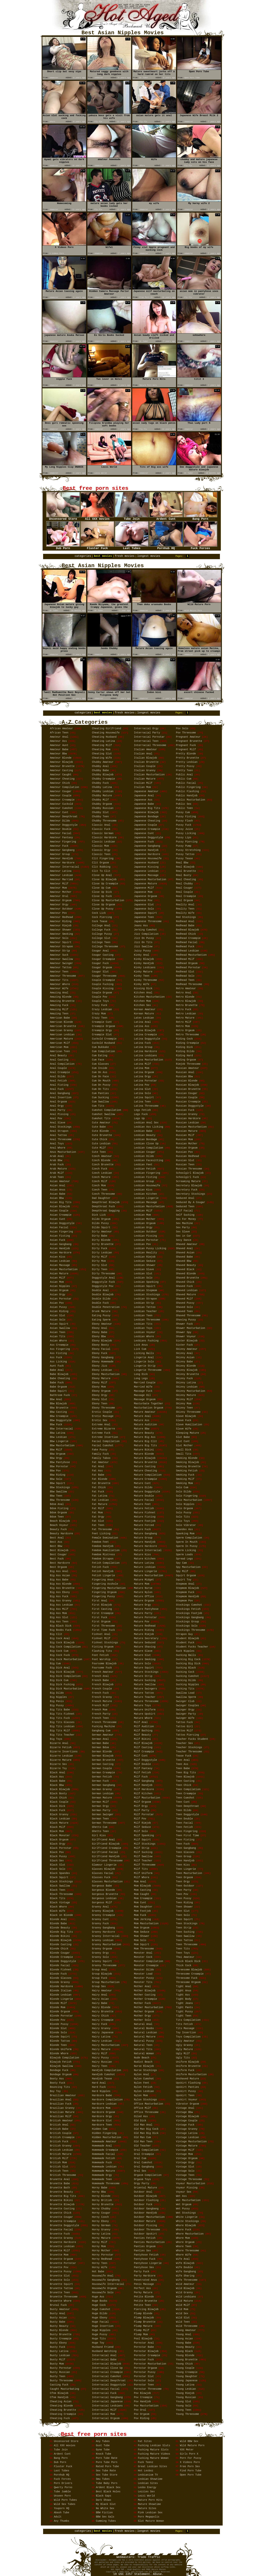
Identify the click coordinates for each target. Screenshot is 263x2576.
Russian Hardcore (188, 1118)
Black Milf (57, 1827)
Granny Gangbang (103, 1927)
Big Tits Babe (60, 1709)
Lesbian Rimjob (145, 1256)
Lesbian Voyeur (145, 1332)
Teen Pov (182, 1894)
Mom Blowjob (142, 1885)
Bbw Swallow (58, 1491)
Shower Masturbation (190, 1328)
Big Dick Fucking (62, 1684)
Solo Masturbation (189, 1500)
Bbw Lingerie (59, 1441)
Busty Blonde (59, 2330)
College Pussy (102, 934)
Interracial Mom (103, 2414)
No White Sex (105, 2508)
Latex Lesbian (144, 1017)
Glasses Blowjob (103, 1869)
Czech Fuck (99, 1168)
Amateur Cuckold (61, 804)
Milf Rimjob (142, 1822)
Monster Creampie (146, 1965)
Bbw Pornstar (59, 1466)
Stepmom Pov (184, 1600)
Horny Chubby (101, 2208)
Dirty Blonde (101, 1240)
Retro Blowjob (186, 1001)
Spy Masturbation (188, 1567)
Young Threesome (187, 2414)
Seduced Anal (185, 1198)
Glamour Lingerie (104, 1864)
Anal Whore (57, 1147)
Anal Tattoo (58, 1135)
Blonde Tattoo (60, 2040)
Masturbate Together (148, 1403)
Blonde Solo (58, 2032)
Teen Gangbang (186, 1848)
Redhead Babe (185, 925)
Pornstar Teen (144, 2384)
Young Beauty (185, 2347)
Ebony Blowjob (102, 1340)
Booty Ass (57, 2078)
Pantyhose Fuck (145, 2259)
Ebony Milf (99, 1382)
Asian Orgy (57, 1294)
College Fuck (101, 929)
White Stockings (187, 2221)
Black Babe (57, 1781)
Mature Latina (144, 1562)
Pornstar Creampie (147, 2355)
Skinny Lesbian (187, 1386)
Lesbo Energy (147, 2487)
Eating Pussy (101, 1315)
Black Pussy (58, 1856)
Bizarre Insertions (64, 1751)
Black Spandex (60, 1873)
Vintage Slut (185, 2166)
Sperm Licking (186, 1550)
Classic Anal (101, 824)
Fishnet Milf (101, 1638)
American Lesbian (62, 1034)
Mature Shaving (145, 1646)
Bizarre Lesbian (61, 1755)
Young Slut (183, 2401)
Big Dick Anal (60, 1667)
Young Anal (183, 2334)
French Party (101, 1713)
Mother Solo (142, 2020)
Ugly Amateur (185, 2040)
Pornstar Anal (144, 2342)
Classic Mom (100, 845)
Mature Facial (144, 1500)
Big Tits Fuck (60, 1718)
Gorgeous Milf (102, 1902)
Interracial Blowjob (106, 2363)
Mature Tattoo (144, 1692)
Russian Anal (185, 1072)
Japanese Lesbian (146, 871)
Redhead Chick (186, 934)
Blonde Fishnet (61, 1969)
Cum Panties (100, 1093)
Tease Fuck (183, 1755)
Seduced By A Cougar (190, 1202)
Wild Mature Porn (192, 2445)
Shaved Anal (184, 1248)
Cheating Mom (101, 749)
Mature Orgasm (144, 1600)
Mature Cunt (142, 1483)
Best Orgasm (58, 1567)
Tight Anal (183, 1986)
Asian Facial (59, 1227)
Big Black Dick (61, 1625)
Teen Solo (183, 1915)
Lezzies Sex (146, 2491)
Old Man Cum (142, 2137)
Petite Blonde (144, 2296)
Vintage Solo (185, 2170)
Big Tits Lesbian (62, 1726)
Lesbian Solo (143, 1277)
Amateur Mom (58, 887)
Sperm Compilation (189, 1537)
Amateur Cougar (61, 791)
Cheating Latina (103, 741)
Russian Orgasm (187, 1147)
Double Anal (100, 1290)
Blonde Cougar (60, 1952)
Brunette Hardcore (63, 2242)
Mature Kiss (142, 1554)
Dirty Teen (99, 1269)
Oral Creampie (144, 2154)
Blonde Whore (59, 2053)
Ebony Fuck (99, 1353)
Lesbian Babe (143, 1131)
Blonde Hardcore (61, 1986)
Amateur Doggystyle (64, 824)
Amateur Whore (60, 984)
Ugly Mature (184, 2049)
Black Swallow (60, 1885)
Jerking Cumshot (145, 929)
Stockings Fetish (188, 1609)
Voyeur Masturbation (190, 2183)
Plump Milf (141, 2330)
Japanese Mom (143, 892)
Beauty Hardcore (61, 1533)
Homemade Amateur (104, 2141)
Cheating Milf (102, 745)
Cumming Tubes (106, 2520)
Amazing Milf (59, 1009)
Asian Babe (57, 1193)
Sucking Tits (185, 1688)
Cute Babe (99, 1126)
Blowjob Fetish (61, 2061)
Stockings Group (187, 1621)
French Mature (102, 1701)
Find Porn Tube (190, 2470)
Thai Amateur (185, 1957)
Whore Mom (183, 2238)
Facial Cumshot (103, 1445)
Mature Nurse (143, 1588)
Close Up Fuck (102, 896)
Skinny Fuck (184, 1378)
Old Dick (140, 2120)
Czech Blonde (101, 1160)
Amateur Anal (59, 736)
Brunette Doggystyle (64, 2225)
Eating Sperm (101, 1319)
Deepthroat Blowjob (106, 1202)
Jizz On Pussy (144, 938)
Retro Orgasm (185, 1030)
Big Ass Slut (59, 1617)
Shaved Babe (184, 1256)
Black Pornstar (61, 1848)
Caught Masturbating (64, 2388)
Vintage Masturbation (191, 2141)
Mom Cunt (140, 1902)
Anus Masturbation (63, 1152)
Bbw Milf (56, 1449)
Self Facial (184, 1210)
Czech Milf (99, 1181)
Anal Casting (59, 1059)
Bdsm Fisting (59, 1508)
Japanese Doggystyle (148, 837)
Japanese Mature (145, 883)
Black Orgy (57, 1843)
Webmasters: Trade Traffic (138, 2557)
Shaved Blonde (186, 1273)
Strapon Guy (184, 1634)
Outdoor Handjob (145, 2212)
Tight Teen (183, 2015)
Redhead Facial (187, 942)
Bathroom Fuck (60, 1395)
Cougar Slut (100, 971)
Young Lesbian (186, 2388)
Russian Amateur (187, 1068)
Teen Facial (184, 1822)
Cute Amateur (101, 1122)
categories (83, 556)
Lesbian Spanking (146, 1282)
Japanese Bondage (146, 816)
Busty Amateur (60, 2309)
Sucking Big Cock (188, 1659)
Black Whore (58, 1906)
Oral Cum (140, 2158)
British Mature (61, 2154)
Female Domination (105, 1537)
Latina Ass (141, 1026)
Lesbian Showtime (150, 2479)
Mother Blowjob (145, 1990)
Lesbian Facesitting (148, 1160)
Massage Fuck (143, 1391)
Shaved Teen (184, 1311)
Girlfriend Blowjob (106, 1843)
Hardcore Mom (101, 2108)
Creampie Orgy (102, 1030)
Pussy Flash (184, 820)
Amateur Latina (61, 871)
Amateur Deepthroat (64, 816)
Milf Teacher (143, 1860)
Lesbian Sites (148, 2483)
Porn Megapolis (148, 2516)
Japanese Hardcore (147, 854)
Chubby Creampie (103, 778)
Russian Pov (184, 1152)
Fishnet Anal (101, 1634)
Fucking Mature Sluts (153, 2449)
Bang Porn (200, 518)
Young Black (184, 2351)
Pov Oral (140, 2409)
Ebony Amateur (102, 1323)
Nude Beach (141, 2057)
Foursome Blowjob (104, 1663)
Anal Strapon (59, 1131)
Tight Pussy (184, 2011)
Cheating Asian (61, 2401)
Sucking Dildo (186, 1680)
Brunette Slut (60, 2275)
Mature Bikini (144, 1449)
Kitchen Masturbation (149, 996)
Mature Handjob (145, 1541)
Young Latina (185, 2384)
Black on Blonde (61, 1915)
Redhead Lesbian (187, 950)
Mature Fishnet (145, 1512)
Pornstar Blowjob (146, 2351)
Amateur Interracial (64, 866)
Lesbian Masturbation (149, 1206)
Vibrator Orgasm (187, 2103)
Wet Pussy (183, 2208)
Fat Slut (98, 1521)
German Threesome (104, 1822)
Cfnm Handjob (59, 2397)
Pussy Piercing (187, 841)
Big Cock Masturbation (66, 1659)
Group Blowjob (102, 1973)
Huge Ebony (99, 2317)
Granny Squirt (102, 1961)
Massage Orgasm (145, 1399)
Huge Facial (100, 2321)
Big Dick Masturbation (66, 1688)
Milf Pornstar (144, 1814)
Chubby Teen (100, 816)
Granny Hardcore (103, 1931)
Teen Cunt (183, 1801)
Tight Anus (183, 1990)
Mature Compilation (148, 1474)
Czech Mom (99, 1185)
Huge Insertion (103, 2326)
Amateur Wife (59, 988)
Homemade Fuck (102, 2162)
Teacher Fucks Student (192, 1739)
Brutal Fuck (58, 2305)
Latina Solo (142, 1093)
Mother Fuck (142, 2003)
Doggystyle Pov (103, 1286)
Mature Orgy (142, 1604)
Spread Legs (184, 1558)
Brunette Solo (60, 2279)
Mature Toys (142, 1705)
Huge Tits (99, 2338)
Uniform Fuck (185, 2070)
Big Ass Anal (59, 1571)
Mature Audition (145, 1424)
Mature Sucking (145, 1680)
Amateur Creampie (62, 799)
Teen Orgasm (184, 1877)
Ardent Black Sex (108, 2487)
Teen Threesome (187, 1944)
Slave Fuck (183, 1420)
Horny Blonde (101, 2196)
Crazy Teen (99, 1017)
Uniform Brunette (188, 2066)
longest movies (148, 556)
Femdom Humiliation (106, 1550)
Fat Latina (99, 1495)
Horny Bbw (99, 2191)
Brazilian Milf (61, 2116)
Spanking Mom (185, 1533)
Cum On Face (100, 1076)
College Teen (101, 942)
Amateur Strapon (61, 946)
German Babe (100, 1743)
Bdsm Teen (57, 1516)
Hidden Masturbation (106, 2137)
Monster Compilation (148, 1961)
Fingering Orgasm (104, 1592)
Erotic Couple (102, 1412)
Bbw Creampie (59, 1416)
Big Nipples (58, 1697)
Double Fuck (100, 1302)
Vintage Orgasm (187, 2158)
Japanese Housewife (148, 858)
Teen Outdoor (185, 1885)
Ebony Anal (99, 1328)
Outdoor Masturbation (149, 2217)
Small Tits (183, 1453)
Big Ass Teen (59, 1621)
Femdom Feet (100, 1541)
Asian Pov (57, 1302)
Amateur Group (60, 854)
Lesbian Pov (142, 1244)
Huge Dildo (99, 2313)
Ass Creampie (59, 1344)
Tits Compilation (188, 2020)
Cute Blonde (100, 1131)
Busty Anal (57, 2313)
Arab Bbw (56, 1160)
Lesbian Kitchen (145, 1193)
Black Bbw (57, 1785)
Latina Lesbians (145, 1055)
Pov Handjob (142, 2401)
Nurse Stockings (145, 2070)
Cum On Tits (100, 1089)
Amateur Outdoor (61, 908)
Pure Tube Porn (106, 2462)
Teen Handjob (185, 1860)
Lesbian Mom (142, 1214)
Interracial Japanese (107, 2401)
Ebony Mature (101, 1378)
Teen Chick (183, 1785)
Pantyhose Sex (144, 2267)
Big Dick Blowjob (62, 1671)
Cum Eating (99, 1055)
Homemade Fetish (103, 2158)
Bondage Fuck (59, 2070)
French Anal (100, 1676)
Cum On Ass (99, 1072)
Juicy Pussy (142, 950)
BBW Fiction (104, 2512)
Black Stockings (61, 1881)
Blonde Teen (58, 2045)
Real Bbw (182, 862)
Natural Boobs (144, 2028)
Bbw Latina (57, 1432)
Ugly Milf (183, 2053)
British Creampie (62, 2137)
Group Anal (99, 1969)
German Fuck (100, 1781)
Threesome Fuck (187, 1978)
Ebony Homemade (103, 1361)
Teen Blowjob (185, 1776)
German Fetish (102, 1776)
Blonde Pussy (59, 2024)
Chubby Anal (100, 766)
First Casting (102, 1609)
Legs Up (139, 1118)
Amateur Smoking (61, 934)
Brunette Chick (61, 2212)
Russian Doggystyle (190, 1105)
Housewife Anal (103, 2275)
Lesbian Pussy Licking (150, 1248)
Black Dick (57, 1806)
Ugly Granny (184, 2045)
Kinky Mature (143, 971)
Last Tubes (131, 547)
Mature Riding (144, 1630)
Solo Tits (183, 1516)
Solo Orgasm (184, 1508)
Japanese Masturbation (150, 879)
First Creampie (103, 1613)
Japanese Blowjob (146, 812)
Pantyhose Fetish (146, 2254)
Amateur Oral (59, 896)
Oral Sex (140, 2170)
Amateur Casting (61, 770)
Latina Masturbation (148, 1059)
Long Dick (141, 1374)
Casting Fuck (59, 2384)
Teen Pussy (183, 1898)
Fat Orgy (98, 1516)
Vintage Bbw (184, 2112)
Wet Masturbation (188, 2200)
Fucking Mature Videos (154, 2453)
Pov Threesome (186, 732)
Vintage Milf (185, 2149)
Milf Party (141, 1810)
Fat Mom (97, 1512)
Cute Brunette (102, 1135)
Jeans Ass (141, 925)
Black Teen (57, 1890)
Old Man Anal (143, 2124)
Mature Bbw (141, 1428)
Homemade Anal (102, 2145)
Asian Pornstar (61, 1298)
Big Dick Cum (59, 1680)
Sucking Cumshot (187, 1676)
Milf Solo (141, 1831)
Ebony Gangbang (103, 1357)
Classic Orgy (101, 850)
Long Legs (141, 1378)
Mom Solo (140, 1940)
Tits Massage (185, 2028)
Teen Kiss (183, 1864)
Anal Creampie (60, 1072)
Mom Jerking (142, 1919)
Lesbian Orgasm (145, 1223)
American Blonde (61, 1022)
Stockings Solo (187, 1625)
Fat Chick (99, 1487)
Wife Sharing (185, 2275)
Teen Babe (183, 1768)
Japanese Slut (144, 904)
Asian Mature (59, 1273)
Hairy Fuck (99, 2024)
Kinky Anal (141, 954)
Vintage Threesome (189, 2179)
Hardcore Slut (102, 2120)
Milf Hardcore (144, 1789)
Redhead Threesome (189, 984)
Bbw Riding (57, 1474)
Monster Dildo (144, 1969)
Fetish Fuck (100, 1567)
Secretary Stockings (190, 1193)
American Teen (60, 1051)
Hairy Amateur (102, 1990)
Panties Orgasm (145, 2246)
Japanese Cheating (147, 820)
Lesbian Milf (143, 1210)
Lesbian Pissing (145, 1235)
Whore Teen (183, 2246)
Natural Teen (143, 2045)
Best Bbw (56, 1546)
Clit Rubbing (101, 866)
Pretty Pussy (185, 766)
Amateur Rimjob (61, 925)
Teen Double (184, 1818)
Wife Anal (183, 2259)
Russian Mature (187, 1131)
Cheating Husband (104, 736)
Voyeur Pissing (187, 2187)
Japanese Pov (143, 900)
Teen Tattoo (184, 1940)
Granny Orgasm (102, 1948)
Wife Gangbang (186, 2271)
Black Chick (58, 1797)
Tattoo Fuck (184, 1722)
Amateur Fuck (59, 845)
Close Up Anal (102, 875)
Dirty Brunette (103, 1244)
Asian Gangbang (61, 1244)
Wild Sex (182, 2313)
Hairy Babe (99, 2003)
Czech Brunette (103, 1164)
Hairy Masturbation (106, 2045)
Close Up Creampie (105, 883)
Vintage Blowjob (187, 2116)
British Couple (61, 2133)
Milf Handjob (143, 1785)
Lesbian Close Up (146, 1143)
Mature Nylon (143, 1592)
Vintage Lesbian (187, 2137)
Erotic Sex (99, 1420)
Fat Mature (99, 1504)
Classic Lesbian (103, 841)
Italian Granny (145, 770)
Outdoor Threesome (147, 2229)
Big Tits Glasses (62, 1722)
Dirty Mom (99, 1261)
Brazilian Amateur (63, 2095)
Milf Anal (141, 1722)
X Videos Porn (190, 2462)
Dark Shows (103, 2500)
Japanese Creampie (147, 829)
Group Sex (99, 1986)
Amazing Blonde (61, 996)
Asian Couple (59, 1210)
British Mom (58, 2162)
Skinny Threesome (188, 1412)
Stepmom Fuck (185, 1592)
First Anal (99, 1600)
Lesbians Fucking (146, 1340)
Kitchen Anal (143, 992)
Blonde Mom (57, 2007)
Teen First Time (187, 1835)
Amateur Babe (59, 749)
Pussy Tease (184, 858)
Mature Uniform (145, 1709)
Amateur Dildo (60, 820)
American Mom (59, 1047)
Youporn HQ (61, 2508)
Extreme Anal (101, 1424)
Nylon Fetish (143, 2087)
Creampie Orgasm (103, 1026)
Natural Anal (143, 2024)
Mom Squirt (141, 1944)
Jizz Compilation (146, 934)
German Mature (102, 1797)
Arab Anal (57, 1156)
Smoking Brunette (188, 1466)
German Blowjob (103, 1755)
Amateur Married (61, 879)
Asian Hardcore (61, 1252)
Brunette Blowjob (62, 2204)
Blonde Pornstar (61, 2015)
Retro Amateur (186, 988)
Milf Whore (141, 1877)
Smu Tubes (103, 2479)
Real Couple (184, 892)
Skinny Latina (186, 1382)
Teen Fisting (185, 1839)
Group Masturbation (106, 1982)
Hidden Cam (99, 2129)
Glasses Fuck (101, 1877)
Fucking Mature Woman (153, 2458)
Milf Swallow (143, 1856)
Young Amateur (186, 2330)
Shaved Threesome (188, 1315)
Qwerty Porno (63, 2487)
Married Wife (143, 1386)
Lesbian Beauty (145, 1135)
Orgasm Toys (142, 2179)
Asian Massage (60, 1265)
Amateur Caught (61, 774)
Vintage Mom (184, 2154)
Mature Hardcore (145, 1546)
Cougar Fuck (100, 963)
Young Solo (183, 2405)
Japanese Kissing (146, 866)
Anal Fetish (58, 1080)
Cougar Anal (100, 950)
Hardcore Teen (102, 2124)
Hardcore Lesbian (104, 2103)
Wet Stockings (186, 2212)
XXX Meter (187, 2449)
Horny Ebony (100, 2221)
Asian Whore (58, 1340)
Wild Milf (183, 2305)
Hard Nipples (101, 2091)
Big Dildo (57, 1692)
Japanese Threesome (148, 921)
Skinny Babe (184, 1361)
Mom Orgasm (141, 1927)
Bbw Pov (55, 1470)
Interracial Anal (104, 2355)
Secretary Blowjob (189, 1185)
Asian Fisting (60, 1235)
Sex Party (183, 1227)
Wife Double (184, 2267)
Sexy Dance (183, 1240)
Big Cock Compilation (65, 1646)
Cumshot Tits (101, 1118)
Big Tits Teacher (62, 1734)
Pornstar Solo (144, 2380)
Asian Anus (57, 1189)
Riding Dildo (185, 1051)
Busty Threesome (61, 2380)
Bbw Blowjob (58, 1403)
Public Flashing (187, 791)
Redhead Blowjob (187, 929)
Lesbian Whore (144, 1336)
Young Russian (186, 2397)
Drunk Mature (101, 1311)
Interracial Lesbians (107, 2405)
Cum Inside (99, 1068)
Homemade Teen (102, 2179)
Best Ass (56, 1541)
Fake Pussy (99, 1449)
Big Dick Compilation (65, 1676)
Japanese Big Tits (147, 808)
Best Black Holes (108, 2491)
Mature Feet (142, 1504)
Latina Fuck (142, 1043)
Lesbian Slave (144, 1269)
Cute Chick (99, 1139)
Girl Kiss (99, 1835)
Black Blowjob (60, 1789)
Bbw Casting (58, 1412)
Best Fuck (57, 1558)
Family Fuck (100, 1453)
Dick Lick (99, 1214)
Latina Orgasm (144, 1072)
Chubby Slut (100, 812)
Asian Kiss (57, 1256)
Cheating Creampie (63, 2414)
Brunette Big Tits (63, 2196)
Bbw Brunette (59, 1407)
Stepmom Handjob (187, 1596)
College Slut (101, 938)
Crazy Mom (99, 1013)
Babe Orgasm (58, 1386)
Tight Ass (183, 1994)
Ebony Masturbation (106, 1374)
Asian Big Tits (61, 1202)
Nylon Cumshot (144, 2078)
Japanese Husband (146, 862)
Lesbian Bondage (145, 1139)
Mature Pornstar (145, 1617)
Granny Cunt (100, 1919)
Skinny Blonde (186, 1365)
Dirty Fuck (99, 1248)
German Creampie (103, 1772)
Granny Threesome (104, 1965)
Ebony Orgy (99, 1395)
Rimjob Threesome (188, 1063)
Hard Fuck (99, 2087)
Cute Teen (99, 1152)
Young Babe (183, 2342)
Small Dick (183, 1449)
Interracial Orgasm (106, 2418)
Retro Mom (183, 1026)
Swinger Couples (187, 1705)
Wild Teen (183, 2321)
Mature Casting (145, 1466)
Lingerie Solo (144, 1361)
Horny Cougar (101, 2212)
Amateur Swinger (61, 963)
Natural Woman (144, 2053)
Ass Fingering (60, 1349)
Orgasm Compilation (148, 2175)
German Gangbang (103, 1785)
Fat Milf (98, 1508)
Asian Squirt (59, 1323)
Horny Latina (101, 2233)
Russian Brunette (188, 1089)
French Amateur (103, 1671)
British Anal (59, 2124)
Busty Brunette (61, 2334)
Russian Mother (187, 1143)
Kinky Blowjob (144, 959)
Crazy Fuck (99, 1005)
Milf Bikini (142, 1739)
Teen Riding (184, 1902)
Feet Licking (101, 1533)
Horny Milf (99, 2242)
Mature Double (144, 1495)
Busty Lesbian (60, 2355)
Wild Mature (184, 2300)
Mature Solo (142, 1663)
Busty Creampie (61, 2338)
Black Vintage (60, 1902)
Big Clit (56, 1634)
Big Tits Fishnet (62, 1713)
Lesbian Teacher (145, 1311)
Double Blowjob (103, 1294)
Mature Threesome (146, 1701)
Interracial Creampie (107, 2372)
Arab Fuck (57, 1164)
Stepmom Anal (185, 1583)
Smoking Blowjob (187, 1462)
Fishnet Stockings (105, 1642)
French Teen (100, 1718)
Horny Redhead (102, 2259)
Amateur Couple (61, 795)
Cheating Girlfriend (106, 728)
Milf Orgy (141, 1806)
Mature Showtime (149, 2504)
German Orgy (100, 1806)
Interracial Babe (104, 2359)
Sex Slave (183, 1231)
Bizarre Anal (59, 1743)
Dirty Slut (99, 1265)
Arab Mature (58, 1168)
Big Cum (55, 1663)
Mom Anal (140, 1881)
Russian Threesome (189, 1168)
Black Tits (57, 1898)
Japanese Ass (143, 799)
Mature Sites (147, 2508)
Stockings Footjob (189, 1613)
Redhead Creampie (188, 938)
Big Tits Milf (60, 1730)
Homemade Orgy (102, 2175)
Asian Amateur (60, 1181)
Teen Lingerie (186, 1869)
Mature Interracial (148, 1550)
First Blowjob (102, 1604)
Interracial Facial (106, 2388)
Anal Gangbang (60, 1093)
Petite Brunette (145, 2300)
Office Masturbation (148, 2103)
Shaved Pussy (185, 1302)
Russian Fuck (185, 1110)
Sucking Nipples (187, 1684)
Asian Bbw (57, 1198)
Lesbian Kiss (143, 1189)
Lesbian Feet (143, 1164)
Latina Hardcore (145, 1051)
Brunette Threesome (64, 2296)
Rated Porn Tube (107, 2466)
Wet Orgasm (183, 2204)
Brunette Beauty (61, 2191)
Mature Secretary (146, 1638)
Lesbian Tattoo (145, 1307)
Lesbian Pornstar (146, 1240)
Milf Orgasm (142, 1801)
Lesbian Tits (143, 1323)
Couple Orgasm (102, 992)
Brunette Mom (59, 2254)
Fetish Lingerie (103, 1575)
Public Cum (183, 778)
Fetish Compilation (106, 1562)
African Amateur (61, 728)
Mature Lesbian (145, 1567)
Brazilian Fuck (61, 2103)
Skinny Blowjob (187, 1370)
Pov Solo (182, 728)
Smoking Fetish (187, 1470)
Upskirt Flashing (188, 2082)
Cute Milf (99, 1147)
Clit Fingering (103, 858)
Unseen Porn (62, 2495)
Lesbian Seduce (145, 1261)
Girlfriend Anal (103, 1839)
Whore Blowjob (186, 2225)
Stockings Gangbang (190, 1617)
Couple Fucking (103, 984)
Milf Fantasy (143, 1768)
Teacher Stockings (189, 1747)
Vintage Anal (185, 2108)
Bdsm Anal (57, 1504)
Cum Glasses (100, 1063)
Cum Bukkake (100, 1047)
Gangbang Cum (101, 1730)
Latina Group (143, 1047)
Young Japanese (187, 2380)
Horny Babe (99, 2187)
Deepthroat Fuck (103, 1206)
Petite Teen (142, 2305)
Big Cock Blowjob (62, 1642)
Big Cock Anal (60, 1638)
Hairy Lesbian (102, 2040)
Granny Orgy (100, 1952)
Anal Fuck (57, 1089)
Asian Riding (59, 1311)
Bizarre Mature (61, 1760)
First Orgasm (101, 1621)
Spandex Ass (184, 1529)
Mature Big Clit (145, 1441)
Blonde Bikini (60, 1936)
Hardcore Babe (102, 2095)
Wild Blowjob (185, 2288)
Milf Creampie (144, 1751)
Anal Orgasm (58, 1101)
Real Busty (183, 875)
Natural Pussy (144, 2040)
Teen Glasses (185, 1852)
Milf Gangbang (144, 1781)
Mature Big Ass (145, 1437)
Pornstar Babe (144, 2347)
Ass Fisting (58, 1353)
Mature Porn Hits (150, 2500)
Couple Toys (100, 1001)
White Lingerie (187, 2217)
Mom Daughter (143, 1906)
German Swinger (103, 1814)
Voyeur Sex (183, 2191)
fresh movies (124, 556)
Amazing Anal (59, 992)
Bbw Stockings (60, 1487)
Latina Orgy (142, 1076)
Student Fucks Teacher (192, 1646)
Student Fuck (185, 1642)
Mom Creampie (143, 1898)
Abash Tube (61, 2512)
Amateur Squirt (61, 942)
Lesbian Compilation (148, 1147)
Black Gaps (103, 2495)
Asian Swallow (60, 1328)
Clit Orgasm (100, 862)
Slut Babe (183, 1437)
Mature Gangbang (145, 1533)
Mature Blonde (144, 1453)
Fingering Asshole (105, 1583)
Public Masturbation (190, 799)
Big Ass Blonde (61, 1583)
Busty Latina (59, 2351)
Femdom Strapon (103, 1558)
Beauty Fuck (58, 1529)
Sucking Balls (186, 1655)
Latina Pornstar (145, 1080)
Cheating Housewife (106, 732)
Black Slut (57, 1864)
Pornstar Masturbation (150, 2363)
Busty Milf (57, 2359)
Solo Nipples (185, 1504)
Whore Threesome (187, 2250)
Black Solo (57, 1869)
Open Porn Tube (190, 2474)
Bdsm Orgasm (58, 1512)
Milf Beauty (142, 1734)
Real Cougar (184, 887)
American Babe (60, 1017)
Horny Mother (101, 2250)
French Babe (100, 1680)
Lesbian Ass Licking (148, 1126)
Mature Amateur (145, 1412)
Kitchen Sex (142, 1005)
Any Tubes (103, 2441)
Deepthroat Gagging (106, 1210)
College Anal (101, 925)
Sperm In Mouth (187, 1541)
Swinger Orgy (185, 1709)
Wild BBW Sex (189, 2441)
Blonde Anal (58, 1919)
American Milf (60, 1043)
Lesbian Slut (143, 1273)
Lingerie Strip (145, 1365)
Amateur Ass (58, 741)
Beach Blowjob (60, 1521)
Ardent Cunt (166, 518)
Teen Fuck (183, 1843)
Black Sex (57, 1860)
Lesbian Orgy (143, 1227)
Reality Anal (185, 904)
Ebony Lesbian (102, 1370)
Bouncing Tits (60, 2087)
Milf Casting (143, 1747)
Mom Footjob (142, 1910)
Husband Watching (104, 2351)
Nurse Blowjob (144, 2066)
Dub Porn (63, 547)
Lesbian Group (144, 1181)
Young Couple (185, 2368)
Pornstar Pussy (145, 2372)
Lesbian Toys (143, 1328)
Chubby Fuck (100, 783)
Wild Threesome (187, 2326)
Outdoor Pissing (145, 2225)
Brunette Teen (60, 2292)
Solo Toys (183, 1521)
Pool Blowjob (143, 2338)
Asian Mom (57, 1282)
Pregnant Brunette (189, 741)
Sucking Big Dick (188, 1663)
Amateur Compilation (64, 787)
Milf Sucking (143, 1852)
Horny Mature (101, 2238)
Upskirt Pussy (186, 2091)
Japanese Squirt (145, 913)
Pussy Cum (183, 812)
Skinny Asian (185, 1357)
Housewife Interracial (108, 2284)
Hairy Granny (101, 2028)
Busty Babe (57, 2321)
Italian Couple (145, 766)
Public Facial (186, 783)
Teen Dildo (183, 1810)
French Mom (99, 1709)
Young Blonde (185, 2355)
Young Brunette (187, 2359)
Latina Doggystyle (147, 1038)
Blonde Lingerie (61, 1999)
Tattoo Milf (184, 1730)
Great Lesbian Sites (152, 2466)
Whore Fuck (183, 2229)
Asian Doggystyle (62, 1223)
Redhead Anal (185, 921)
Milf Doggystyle (145, 1760)
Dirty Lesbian (102, 1252)
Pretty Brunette (187, 757)
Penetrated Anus (145, 2279)
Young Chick (184, 2363)
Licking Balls (144, 1353)
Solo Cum (182, 1487)
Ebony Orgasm (101, 1391)
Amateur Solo (59, 938)
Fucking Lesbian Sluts (154, 2445)
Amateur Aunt (59, 745)
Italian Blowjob (145, 757)
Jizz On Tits (143, 942)
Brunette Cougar (61, 2217)
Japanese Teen (144, 917)
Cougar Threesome (104, 975)
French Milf (100, 1705)
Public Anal (184, 774)
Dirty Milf (99, 1256)
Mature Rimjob (144, 1634)
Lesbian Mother (145, 1219)
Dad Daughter (101, 1198)
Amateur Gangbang (62, 850)
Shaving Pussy (186, 1319)
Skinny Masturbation (190, 1391)
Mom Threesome (144, 1948)
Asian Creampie (61, 1214)
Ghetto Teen (100, 1831)
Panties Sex (142, 2250)
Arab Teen (57, 1177)
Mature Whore (143, 1718)
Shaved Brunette (187, 1277)
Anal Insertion (61, 1097)
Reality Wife (185, 913)
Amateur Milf (59, 883)
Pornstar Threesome (148, 2388)
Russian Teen (185, 1164)
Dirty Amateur (102, 1231)
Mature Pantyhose (146, 1609)
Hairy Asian (100, 1999)
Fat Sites (145, 2441)
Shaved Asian (185, 1252)
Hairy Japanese (103, 2032)
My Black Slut (106, 2504)
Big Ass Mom (58, 1613)
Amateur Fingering (63, 841)
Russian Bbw (184, 1076)
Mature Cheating (145, 1470)
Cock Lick (99, 913)
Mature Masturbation (148, 1575)
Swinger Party (186, 1713)
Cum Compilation (103, 1051)
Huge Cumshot (101, 2309)
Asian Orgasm (59, 1290)
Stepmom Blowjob (187, 1588)
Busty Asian (58, 2317)
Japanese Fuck (144, 841)
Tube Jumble (62, 2491)
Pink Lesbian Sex (150, 2512)
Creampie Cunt (102, 1022)
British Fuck (59, 2141)
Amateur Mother (61, 892)
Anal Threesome (61, 1139)
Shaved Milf (184, 1298)
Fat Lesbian (100, 1500)
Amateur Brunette (62, 766)
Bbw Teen (56, 1495)
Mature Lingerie (145, 1571)
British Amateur (61, 2120)
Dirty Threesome (103, 1273)
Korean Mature (144, 1013)
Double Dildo (101, 1298)
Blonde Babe (58, 1923)
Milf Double (142, 1764)
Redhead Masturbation (191, 954)
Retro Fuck (183, 1009)
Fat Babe (98, 1474)
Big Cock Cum (59, 1651)
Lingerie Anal (144, 1357)
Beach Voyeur (59, 1525)
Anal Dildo (57, 1076)
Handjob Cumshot (103, 2074)
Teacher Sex (184, 1743)
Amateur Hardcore (62, 862)
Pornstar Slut (144, 2376)
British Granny (61, 2145)
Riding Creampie (187, 1043)
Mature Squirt (144, 1667)
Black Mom (57, 1831)
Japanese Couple (145, 824)
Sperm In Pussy (187, 1546)
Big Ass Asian (60, 1575)
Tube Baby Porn (106, 2483)
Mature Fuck (142, 1529)
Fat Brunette (101, 1483)
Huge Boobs (99, 2300)
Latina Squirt (144, 1097)
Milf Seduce (142, 1827)
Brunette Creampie (63, 2221)
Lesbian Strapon (145, 1298)
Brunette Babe (60, 2183)
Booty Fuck (57, 2082)
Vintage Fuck (185, 2124)
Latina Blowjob (145, 1030)
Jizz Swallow (143, 946)
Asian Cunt (57, 1219)
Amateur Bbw (58, 753)
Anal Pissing (59, 1114)
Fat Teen (98, 1525)
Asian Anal (57, 1185)
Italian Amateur (145, 749)
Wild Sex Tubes (64, 2504)
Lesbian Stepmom (145, 1290)
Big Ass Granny (61, 1600)
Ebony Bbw (99, 1336)
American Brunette (63, 1026)
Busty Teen (57, 2376)
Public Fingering (188, 787)
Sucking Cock (185, 1671)
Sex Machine (184, 1223)
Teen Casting (185, 1781)
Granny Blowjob (103, 1910)
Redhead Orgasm (187, 963)
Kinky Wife (141, 984)
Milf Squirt (142, 1839)
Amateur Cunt (59, 812)
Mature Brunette (145, 1462)
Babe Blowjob (59, 1374)
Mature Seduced (145, 1642)
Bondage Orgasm (61, 2074)
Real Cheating (186, 879)
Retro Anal (183, 992)
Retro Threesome (187, 1034)
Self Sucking (185, 1214)
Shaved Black (185, 1269)
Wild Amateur (185, 2284)
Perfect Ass (142, 2288)
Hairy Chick (100, 2015)
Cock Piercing (102, 917)
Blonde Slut (58, 2028)
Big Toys (56, 1739)
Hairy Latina (101, 2036)
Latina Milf (142, 1063)
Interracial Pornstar (149, 736)
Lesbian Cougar (145, 1152)
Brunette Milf (60, 2250)
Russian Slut (185, 1160)
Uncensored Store (63, 518)
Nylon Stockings (145, 2099)
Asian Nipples (60, 1286)
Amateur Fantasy (61, 837)
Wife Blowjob (185, 2263)
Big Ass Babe (59, 1579)
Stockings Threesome (190, 1630)
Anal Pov (56, 1118)
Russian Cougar (187, 1093)
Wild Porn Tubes (65, 2500)
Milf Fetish (142, 1772)
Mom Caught (141, 1894)
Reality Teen (185, 908)
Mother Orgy (142, 2015)
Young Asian (184, 2338)
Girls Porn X (189, 2453)
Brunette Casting (62, 2208)
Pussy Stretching (188, 850)
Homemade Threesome (106, 2183)
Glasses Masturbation (107, 1881)
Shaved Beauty (186, 1265)
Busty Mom (57, 2363)
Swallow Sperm (186, 1697)
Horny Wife (99, 2267)
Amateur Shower (61, 929)
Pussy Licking (186, 833)
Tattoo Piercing (187, 1734)
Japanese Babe (144, 804)
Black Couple (59, 1801)
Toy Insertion (186, 2032)
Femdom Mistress (103, 1554)
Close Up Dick (102, 892)
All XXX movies (97, 518)
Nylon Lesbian (144, 2091)
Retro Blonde (185, 996)
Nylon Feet (141, 2082)
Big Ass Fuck (59, 1596)
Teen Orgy (183, 1881)
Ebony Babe (99, 1332)
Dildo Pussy (100, 1223)
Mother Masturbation (148, 2007)
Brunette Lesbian (62, 2246)
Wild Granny (184, 2292)
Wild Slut (183, 2317)
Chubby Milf (100, 799)
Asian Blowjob (60, 1206)
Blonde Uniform (61, 2049)
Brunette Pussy (61, 2271)
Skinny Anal (184, 1353)
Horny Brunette (103, 2204)
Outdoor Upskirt (145, 2233)
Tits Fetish (184, 2024)
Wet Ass (181, 2196)
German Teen (100, 1818)
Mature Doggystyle (147, 1491)
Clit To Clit (101, 871)
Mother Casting (145, 1994)
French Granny (102, 1697)
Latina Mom (141, 1068)
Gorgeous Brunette (105, 1894)
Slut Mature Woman (151, 2520)
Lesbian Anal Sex (146, 1122)
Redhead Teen (185, 980)
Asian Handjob (60, 1248)
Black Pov (57, 1852)
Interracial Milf (104, 2409)
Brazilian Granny (62, 2108)
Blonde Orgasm (60, 2011)
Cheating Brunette (63, 2409)
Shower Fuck (184, 1323)
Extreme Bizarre (103, 1428)
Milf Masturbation (147, 1797)
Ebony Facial (101, 1349)
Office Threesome (146, 2112)
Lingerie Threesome (148, 1370)
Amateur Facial (61, 833)
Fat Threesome (102, 1529)
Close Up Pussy (103, 908)
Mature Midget (144, 1579)
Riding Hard (184, 1055)
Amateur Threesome (63, 975)
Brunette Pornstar (63, 2263)
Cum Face (98, 1059)
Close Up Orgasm (103, 904)
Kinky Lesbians (145, 967)
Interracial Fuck (104, 2393)
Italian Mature (145, 778)
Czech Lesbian (102, 1173)
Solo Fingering (187, 1495)
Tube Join (131, 518)
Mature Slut (142, 1655)
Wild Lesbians (186, 2296)
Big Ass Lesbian (61, 1604)
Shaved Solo (184, 1307)
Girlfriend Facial (105, 1852)
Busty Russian (60, 2372)
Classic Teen (101, 854)
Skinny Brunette (187, 1374)
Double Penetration (106, 1307)
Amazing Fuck (59, 1005)
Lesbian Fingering (147, 1173)
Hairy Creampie (103, 2020)
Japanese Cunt (144, 833)
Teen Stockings (187, 1923)
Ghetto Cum (99, 1827)
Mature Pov (141, 1621)
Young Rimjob (185, 2393)
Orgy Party (141, 2183)
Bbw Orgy (56, 1458)
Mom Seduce (141, 1931)
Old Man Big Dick (146, 2133)
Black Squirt (59, 1877)
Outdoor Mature (145, 2221)
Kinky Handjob (144, 963)
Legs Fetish (142, 1110)
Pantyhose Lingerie (148, 2263)
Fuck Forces (200, 547)
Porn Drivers (63, 2483)
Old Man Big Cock (146, 2129)
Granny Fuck (100, 1923)
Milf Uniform (143, 1873)
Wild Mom (182, 2309)
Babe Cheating (60, 1378)
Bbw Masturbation (62, 1445)
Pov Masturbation (146, 2405)
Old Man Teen (143, 2141)
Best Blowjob (59, 1550)
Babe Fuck (57, 1382)
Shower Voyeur (186, 1336)
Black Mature (59, 1822)
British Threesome (63, 2175)
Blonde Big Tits (61, 1931)
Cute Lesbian (101, 1143)
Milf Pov (140, 1818)
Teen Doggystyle (187, 1814)
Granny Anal (100, 1906)
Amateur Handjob (61, 858)
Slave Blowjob (186, 1416)
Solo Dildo (183, 1491)
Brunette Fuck (60, 2233)
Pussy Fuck (183, 824)
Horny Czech (100, 2217)
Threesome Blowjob (189, 1969)
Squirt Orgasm (186, 1575)
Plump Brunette (145, 2321)
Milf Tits (141, 1869)
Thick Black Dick (188, 1961)
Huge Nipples (101, 2330)
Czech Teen (99, 1189)
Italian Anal (143, 753)
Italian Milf (143, 783)
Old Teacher (142, 2145)
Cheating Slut (102, 753)
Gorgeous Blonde (103, 1890)
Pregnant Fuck (186, 745)
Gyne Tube (103, 2449)
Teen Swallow (185, 1936)
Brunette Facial (61, 2229)
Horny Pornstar (103, 2254)
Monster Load (143, 1973)
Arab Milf (57, 1173)
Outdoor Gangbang (146, 2208)
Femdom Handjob (103, 1546)
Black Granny (59, 1814)
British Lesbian (61, 2149)
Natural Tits (143, 2049)
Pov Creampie (143, 2397)
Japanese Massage (146, 875)
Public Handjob (187, 795)
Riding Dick (184, 1047)
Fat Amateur (100, 1462)
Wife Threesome (187, 2279)
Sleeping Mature (187, 1432)
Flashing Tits (102, 1651)
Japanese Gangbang (147, 845)
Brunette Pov (59, 2267)
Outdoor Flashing (146, 2200)
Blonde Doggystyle (63, 1961)
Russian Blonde (187, 1080)
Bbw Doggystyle (61, 1420)
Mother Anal (142, 1986)
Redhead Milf (185, 959)
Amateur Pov (58, 913)
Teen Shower (184, 1906)
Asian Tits (57, 1336)
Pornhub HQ (166, 547)
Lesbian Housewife (147, 1185)
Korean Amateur (145, 1009)
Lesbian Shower (145, 1265)
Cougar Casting (103, 954)
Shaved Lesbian (187, 1290)
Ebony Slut (99, 1399)
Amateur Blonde (61, 757)
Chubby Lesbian (103, 791)
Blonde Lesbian (61, 1994)
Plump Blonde (143, 2313)
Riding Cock (184, 1038)
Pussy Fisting (186, 816)
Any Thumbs (61, 2520)
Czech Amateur (102, 1156)
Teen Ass (182, 1764)
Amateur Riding (61, 921)
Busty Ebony (58, 2342)
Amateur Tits (59, 980)
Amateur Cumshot (61, 808)
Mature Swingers (145, 1688)
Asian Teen (57, 1332)
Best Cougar (58, 1554)
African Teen (59, 732)
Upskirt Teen (185, 2095)
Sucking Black (186, 1667)
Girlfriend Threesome (107, 1860)
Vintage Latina (187, 2133)
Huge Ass (98, 2296)
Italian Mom (142, 787)
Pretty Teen (184, 770)
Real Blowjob (185, 866)
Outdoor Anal (143, 2191)
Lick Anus (141, 1344)
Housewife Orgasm (104, 2288)
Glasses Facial (103, 1873)
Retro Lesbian (186, 1013)
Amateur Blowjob (61, 762)
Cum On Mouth (101, 1080)
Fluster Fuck (97, 547)
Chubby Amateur (103, 762)
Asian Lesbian (60, 1261)
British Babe (59, 2129)
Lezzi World (146, 2495)
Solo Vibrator (186, 1525)
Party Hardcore (145, 2275)
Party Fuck (141, 2271)
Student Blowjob (187, 1638)
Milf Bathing (143, 1730)
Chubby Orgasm (102, 804)
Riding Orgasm (186, 1059)
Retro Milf (183, 1022)
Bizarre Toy (58, 1768)
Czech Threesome (103, 1193)
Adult (58, 2516)
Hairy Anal (99, 1994)
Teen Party (183, 1890)
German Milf (100, 1801)
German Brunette (103, 1760)
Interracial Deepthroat (109, 2380)
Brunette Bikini (61, 2200)
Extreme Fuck (101, 1432)
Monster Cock (143, 1957)
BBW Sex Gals (105, 2516)
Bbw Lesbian (58, 1437)
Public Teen (184, 808)
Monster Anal (143, 1952)
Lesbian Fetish (145, 1168)
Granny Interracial (106, 1936)
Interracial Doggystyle (109, 2384)
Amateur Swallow (61, 959)
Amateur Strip (60, 950)
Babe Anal (57, 1370)
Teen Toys (183, 1952)
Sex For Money (186, 1219)
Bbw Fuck (56, 1424)
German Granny (102, 1789)
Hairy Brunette (103, 2011)
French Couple (102, 1688)
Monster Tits (143, 1982)
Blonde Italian (61, 1990)
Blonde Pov (57, 2020)
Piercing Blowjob (146, 2309)
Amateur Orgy (59, 904)
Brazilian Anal (61, 2099)
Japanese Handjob (146, 850)
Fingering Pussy (103, 1596)
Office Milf (142, 2108)
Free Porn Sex (190, 2466)
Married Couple (145, 1382)
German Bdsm (100, 1747)
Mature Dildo (143, 1487)
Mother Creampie (145, 1999)
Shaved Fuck (184, 1286)
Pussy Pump (183, 845)
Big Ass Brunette (62, 1588)
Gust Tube (103, 2445)
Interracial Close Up (107, 2368)
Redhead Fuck (185, 946)
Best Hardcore (60, 1562)
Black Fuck (57, 1810)
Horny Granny (101, 2229)
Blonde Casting (61, 1944)
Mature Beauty (144, 1432)
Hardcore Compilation (107, 2099)
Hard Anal (99, 2082)
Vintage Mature (187, 2145)
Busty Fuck (57, 2347)
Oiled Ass (141, 2116)
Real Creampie (186, 896)
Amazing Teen (59, 1013)
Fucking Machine (103, 1726)
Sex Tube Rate (106, 2470)
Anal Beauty (58, 1055)
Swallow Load (185, 1692)
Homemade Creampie (105, 2149)
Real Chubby (184, 883)
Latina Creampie (145, 1034)
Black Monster (60, 1835)
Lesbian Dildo (144, 1156)
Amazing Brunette (62, 1001)
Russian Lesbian (187, 1122)
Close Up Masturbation (108, 900)
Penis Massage (144, 2284)
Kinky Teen (141, 975)
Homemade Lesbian (104, 2166)
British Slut (59, 2166)
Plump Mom (141, 2334)
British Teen (59, 2170)
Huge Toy (98, 2342)
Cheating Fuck (60, 2418)
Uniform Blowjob (187, 2061)
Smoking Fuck (185, 1474)
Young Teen (183, 2409)
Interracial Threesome (150, 745)
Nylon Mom (141, 2095)
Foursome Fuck (102, 1667)
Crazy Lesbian (102, 1009)
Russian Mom (184, 1139)
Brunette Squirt (61, 2284)
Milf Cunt (141, 1755)
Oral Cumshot (143, 2162)
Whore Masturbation (190, 2233)
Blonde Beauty (60, 1927)
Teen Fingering (187, 1831)
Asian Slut (57, 1315)
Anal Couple (58, 1068)
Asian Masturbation (64, 1269)
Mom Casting (142, 1890)
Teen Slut (183, 1910)
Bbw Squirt (57, 1483)
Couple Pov (99, 996)
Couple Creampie (103, 980)
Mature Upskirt (145, 1713)
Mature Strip (143, 1676)
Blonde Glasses (61, 1978)
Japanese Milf (144, 887)
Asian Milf (57, 1277)
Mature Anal (142, 1416)
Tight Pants (184, 2007)
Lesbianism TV (148, 2474)
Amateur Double (61, 829)
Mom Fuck (140, 1915)
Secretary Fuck (187, 1189)
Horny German (101, 2225)
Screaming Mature (188, 1181)
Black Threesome (61, 1894)
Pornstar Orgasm (145, 2368)
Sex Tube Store (106, 2474)
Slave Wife (183, 1428)
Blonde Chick (59, 1948)
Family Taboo (101, 1458)
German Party (101, 1810)
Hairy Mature (101, 2049)
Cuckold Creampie (104, 1038)
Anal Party (57, 1110)
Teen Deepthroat (187, 1806)
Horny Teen (99, 2263)
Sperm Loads (184, 1554)
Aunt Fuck (57, 1365)
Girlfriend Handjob (106, 1856)
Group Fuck (99, 1978)
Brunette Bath (60, 2187)
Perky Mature (143, 2292)
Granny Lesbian (103, 1940)
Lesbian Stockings (147, 1294)
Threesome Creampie (190, 1973)
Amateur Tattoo (61, 967)
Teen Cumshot (185, 1797)
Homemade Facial (103, 2154)
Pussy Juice (184, 829)
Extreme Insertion (105, 1437)
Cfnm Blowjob (59, 2393)
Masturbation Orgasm (148, 1407)
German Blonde (102, 1751)
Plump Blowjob (144, 2317)
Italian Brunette (146, 762)
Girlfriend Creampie (106, 1848)
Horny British (102, 2200)
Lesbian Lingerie (146, 1198)
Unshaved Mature (187, 2078)
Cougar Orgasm (102, 967)
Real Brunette (186, 871)
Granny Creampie (103, 1915)
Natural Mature (145, 2036)
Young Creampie (187, 2372)
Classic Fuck (101, 829)
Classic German (103, 833)
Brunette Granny (61, 2238)
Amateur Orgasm (61, 900)
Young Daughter (187, 2376)
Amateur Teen (59, 971)
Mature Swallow (145, 1684)
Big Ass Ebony (60, 1592)
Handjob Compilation (106, 2070)
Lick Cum (140, 1349)
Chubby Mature (102, 795)
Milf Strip (141, 1848)
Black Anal (57, 1772)
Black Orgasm (59, 1839)
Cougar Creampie (103, 959)
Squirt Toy (183, 1579)
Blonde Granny (60, 1982)
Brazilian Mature (62, 2112)
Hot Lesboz (145, 2470)
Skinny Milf (184, 1399)
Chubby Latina (102, 787)
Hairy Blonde (101, 2007)
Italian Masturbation (149, 774)
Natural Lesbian (145, 2032)
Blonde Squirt (60, 2036)
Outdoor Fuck (143, 2204)
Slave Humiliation (189, 1424)
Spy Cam (181, 1562)
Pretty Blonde (186, 753)
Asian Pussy (58, 1307)
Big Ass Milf (59, 1609)
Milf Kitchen (143, 1793)
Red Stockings (186, 917)
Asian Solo (57, 1319)
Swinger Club (185, 1701)
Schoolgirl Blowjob (190, 1173)
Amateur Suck (59, 954)
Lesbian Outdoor (145, 1231)
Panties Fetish (145, 2238)
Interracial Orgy (146, 728)
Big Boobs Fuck (61, 1630)
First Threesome (103, 1625)
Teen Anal (183, 1760)
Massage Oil (142, 1395)
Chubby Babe (100, 770)
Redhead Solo (185, 975)
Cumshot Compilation (106, 1110)
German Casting (103, 1764)
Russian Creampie (188, 1101)
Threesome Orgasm (188, 1982)
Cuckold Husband (103, 1043)
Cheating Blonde (61, 2405)
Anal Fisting (59, 1084)
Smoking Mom (184, 1483)
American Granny (61, 1030)
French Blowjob (103, 1684)
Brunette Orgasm (61, 2259)
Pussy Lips (183, 837)
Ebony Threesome (103, 1407)
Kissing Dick (143, 988)
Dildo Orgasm (101, 1219)
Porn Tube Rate (106, 2458)
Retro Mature (185, 1017)
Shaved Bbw (183, 1261)
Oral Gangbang (144, 2166)
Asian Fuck (57, 1240)
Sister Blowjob (187, 1340)
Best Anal (57, 1537)
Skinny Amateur (187, 1349)
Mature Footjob (145, 1521)
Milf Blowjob (143, 1743)
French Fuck (100, 1692)
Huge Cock (99, 2305)
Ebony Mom (99, 1386)
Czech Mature (101, 1177)
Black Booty (58, 1793)
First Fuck (99, 1617)
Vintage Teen (185, 2175)
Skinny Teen (184, 1407)
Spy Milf (182, 1571)
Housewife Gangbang (106, 2279)
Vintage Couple (187, 2120)
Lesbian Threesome (147, 1319)
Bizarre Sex (58, 1764)
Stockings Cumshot (189, 1604)
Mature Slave (143, 1651)
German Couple (102, 1768)
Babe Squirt (58, 1391)
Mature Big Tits (145, 1445)
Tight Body (183, 1999)
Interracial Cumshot (106, 2376)
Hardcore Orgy (102, 2116)
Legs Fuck (141, 1114)
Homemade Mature (103, 2170)
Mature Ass (141, 1420)
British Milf (59, 2158)
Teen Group (183, 1856)
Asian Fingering (61, 1231)
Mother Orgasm (144, 2011)
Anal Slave (57, 1122)
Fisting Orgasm (103, 1646)
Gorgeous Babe (102, 1885)
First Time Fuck (103, 1630)
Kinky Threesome (145, 980)
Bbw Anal (56, 1399)
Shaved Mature (186, 1294)
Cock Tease (99, 921)
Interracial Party (147, 732)
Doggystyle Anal (103, 1277)
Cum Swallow (100, 1101)
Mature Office (144, 1596)
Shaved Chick (185, 1282)
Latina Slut (142, 1089)
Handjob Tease (102, 2078)
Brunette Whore (61, 2300)
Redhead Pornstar (188, 967)
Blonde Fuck (58, 1973)
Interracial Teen (146, 741)
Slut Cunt (183, 1441)
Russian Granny (187, 1114)
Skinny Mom (183, 1403)
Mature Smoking (145, 1659)
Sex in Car (183, 1235)
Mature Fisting (145, 1516)
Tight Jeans (184, 2003)
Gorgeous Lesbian (104, 1898)
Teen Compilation (188, 1789)
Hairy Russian (102, 2061)
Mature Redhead (145, 1625)
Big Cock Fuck (60, 1655)
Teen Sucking (185, 1931)
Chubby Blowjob (103, 774)
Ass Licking (58, 1361)
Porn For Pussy (190, 2458)
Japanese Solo (144, 908)
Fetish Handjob (103, 1571)
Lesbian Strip (144, 1302)
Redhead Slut (185, 971)
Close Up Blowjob (104, 879)
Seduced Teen (185, 1206)
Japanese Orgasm (145, 896)
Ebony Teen (99, 1403)
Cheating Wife (102, 757)
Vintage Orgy (185, 2162)
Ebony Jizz (99, 1365)
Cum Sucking (100, 1097)
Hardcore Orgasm (103, 2112)
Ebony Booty (100, 1344)
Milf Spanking (144, 1835)
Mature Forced (144, 1525)
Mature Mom (141, 1583)
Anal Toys (57, 1143)
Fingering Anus (103, 1579)
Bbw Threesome (60, 1500)
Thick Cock (183, 1965)
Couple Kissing (103, 988)
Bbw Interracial (61, 1428)
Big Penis (57, 1701)
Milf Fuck (141, 1776)
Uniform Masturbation (191, 2074)
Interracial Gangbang (107, 2397)
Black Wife (57, 1910)
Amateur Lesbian (61, 875)
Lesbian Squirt (145, 1286)
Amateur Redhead (61, 917)
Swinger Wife (185, 1718)
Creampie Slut (102, 1034)
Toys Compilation (188, 2036)
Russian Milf (185, 1135)
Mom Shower (141, 1936)
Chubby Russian (103, 808)
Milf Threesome (145, 1864)
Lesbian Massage (145, 1202)
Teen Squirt (184, 1919)
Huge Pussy (99, 2334)
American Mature (61, 1038)
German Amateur (103, 1734)
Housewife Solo (103, 2292)
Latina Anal (142, 1022)
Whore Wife (183, 2254)
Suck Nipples (185, 1651)
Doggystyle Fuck (103, 1282)
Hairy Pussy (100, 2057)
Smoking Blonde (187, 1458)
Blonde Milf (58, 2003)
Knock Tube (103, 2453)
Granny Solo (100, 1957)
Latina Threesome (146, 1105)
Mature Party (143, 1613)
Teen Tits (183, 1948)
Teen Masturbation (189, 1873)
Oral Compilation (146, 2149)
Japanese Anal (144, 795)
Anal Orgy (57, 1105)
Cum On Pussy (101, 1084)
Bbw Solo (56, 1479)
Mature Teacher (145, 1697)
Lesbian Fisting (145, 1177)
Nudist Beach (143, 2061)
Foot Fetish (100, 1655)
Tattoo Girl (184, 1726)
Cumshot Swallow (103, 1114)
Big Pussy (57, 1705)
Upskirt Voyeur (187, 2099)
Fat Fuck (98, 1491)
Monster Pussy (144, 1978)
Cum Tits (98, 1105)
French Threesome (104, 1722)
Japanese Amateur (146, 791)
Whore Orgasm (185, 2242)
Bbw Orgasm (57, 1453)
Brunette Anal (60, 2179)
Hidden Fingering (104, 2133)
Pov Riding (141, 2418)
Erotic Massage (103, 1416)
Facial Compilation (106, 1441)
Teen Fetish (184, 1827)
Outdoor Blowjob (145, 2196)
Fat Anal (98, 1466)
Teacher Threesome (189, 1751)
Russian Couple (187, 1097)
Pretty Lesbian (187, 762)
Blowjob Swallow (61, 2066)
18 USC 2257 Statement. (132, 2574)
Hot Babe (98, 2271)
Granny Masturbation (106, 1944)
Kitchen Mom (142, 1001)
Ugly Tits (183, 2057)
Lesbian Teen (143, 1315)
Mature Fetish (144, 1508)
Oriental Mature (145, 2187)
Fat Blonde (99, 1479)
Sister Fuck (184, 1344)
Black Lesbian (60, 1818)
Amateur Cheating (62, 778)
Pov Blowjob (142, 2393)
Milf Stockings (145, 1843)
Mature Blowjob (145, 1458)
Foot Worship (101, 1659)
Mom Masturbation (146, 1923)
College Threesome (105, 946)
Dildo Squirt (101, 1227)
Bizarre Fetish (61, 1747)
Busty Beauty (59, 2326)
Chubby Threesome (104, 820)
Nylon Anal (141, 2074)
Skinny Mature (186, 1395)
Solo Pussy (183, 1512)
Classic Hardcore (104, 837)
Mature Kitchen (145, 1558)
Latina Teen (142, 1101)
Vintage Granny (187, 2129)
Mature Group (143, 1537)
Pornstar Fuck (144, 2359)
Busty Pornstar (61, 2368)
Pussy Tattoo (185, 854)
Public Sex (183, 804)
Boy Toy (55, 2091)
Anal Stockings (61, 1126)
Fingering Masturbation (109, 1588)
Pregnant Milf (186, 749)
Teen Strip (183, 1927)
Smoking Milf (185, 1479)
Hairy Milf (99, 2053)
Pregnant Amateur (188, 736)
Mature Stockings (146, 1671)
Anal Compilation (62, 1063)
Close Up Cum (101, 887)
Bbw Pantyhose (60, 1462)
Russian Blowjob (187, 1084)
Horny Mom (99, 2246)
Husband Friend (103, 2347)
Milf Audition (144, 1726)
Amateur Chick (60, 783)
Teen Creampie (186, 1793)
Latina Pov (141, 1084)
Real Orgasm (184, 900)
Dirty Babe (99, 1235)
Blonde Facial (60, 1965)
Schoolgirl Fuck (187, 1177)
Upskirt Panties (187, 2087)
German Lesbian (103, 1793)
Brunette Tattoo (61, 2288)
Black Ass (57, 1776)
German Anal (100, 1739)
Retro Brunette (187, 1005)
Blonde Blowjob (61, 1940)
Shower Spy (183, 1332)
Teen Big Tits (186, 1772)
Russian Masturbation (191, 1126)
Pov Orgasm (141, 2414)
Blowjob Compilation (64, 2057)
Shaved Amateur (187, 1244)
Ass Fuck (56, 1357)
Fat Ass (97, 1470)
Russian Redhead (187, 1156)
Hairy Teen (99, 2066)
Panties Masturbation (149, 2242)
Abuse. (158, 2574)
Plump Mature (143, 2326)
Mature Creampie (145, 1479)
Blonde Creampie (61, 1957)
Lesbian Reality (145, 1252)
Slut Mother (184, 1445)
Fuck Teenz (145, 2462)
